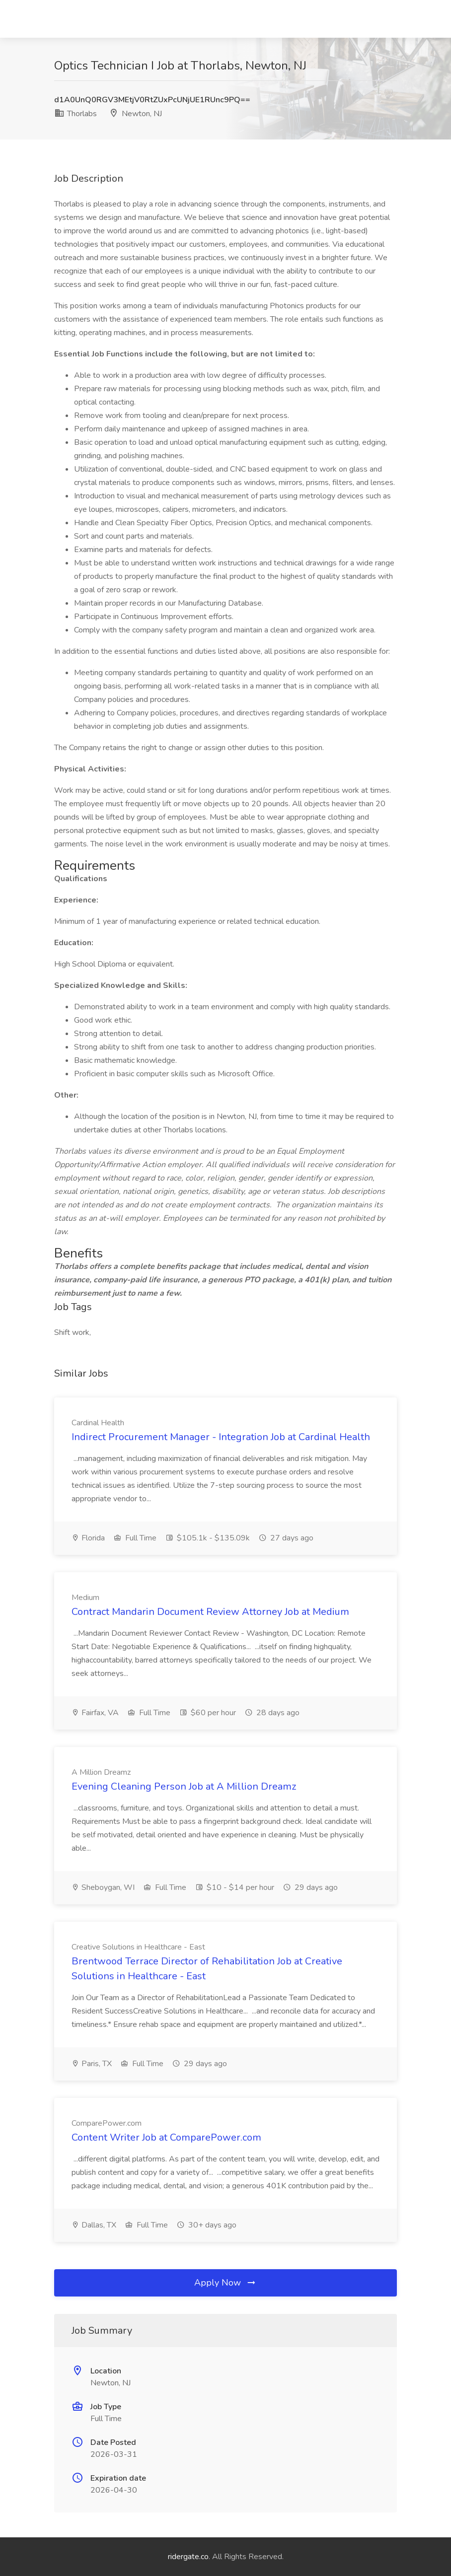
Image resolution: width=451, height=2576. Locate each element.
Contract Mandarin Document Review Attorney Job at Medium (210, 1611)
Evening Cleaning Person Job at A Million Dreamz (184, 1786)
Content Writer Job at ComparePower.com (166, 2137)
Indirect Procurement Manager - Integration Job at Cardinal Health (221, 1437)
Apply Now (225, 2283)
